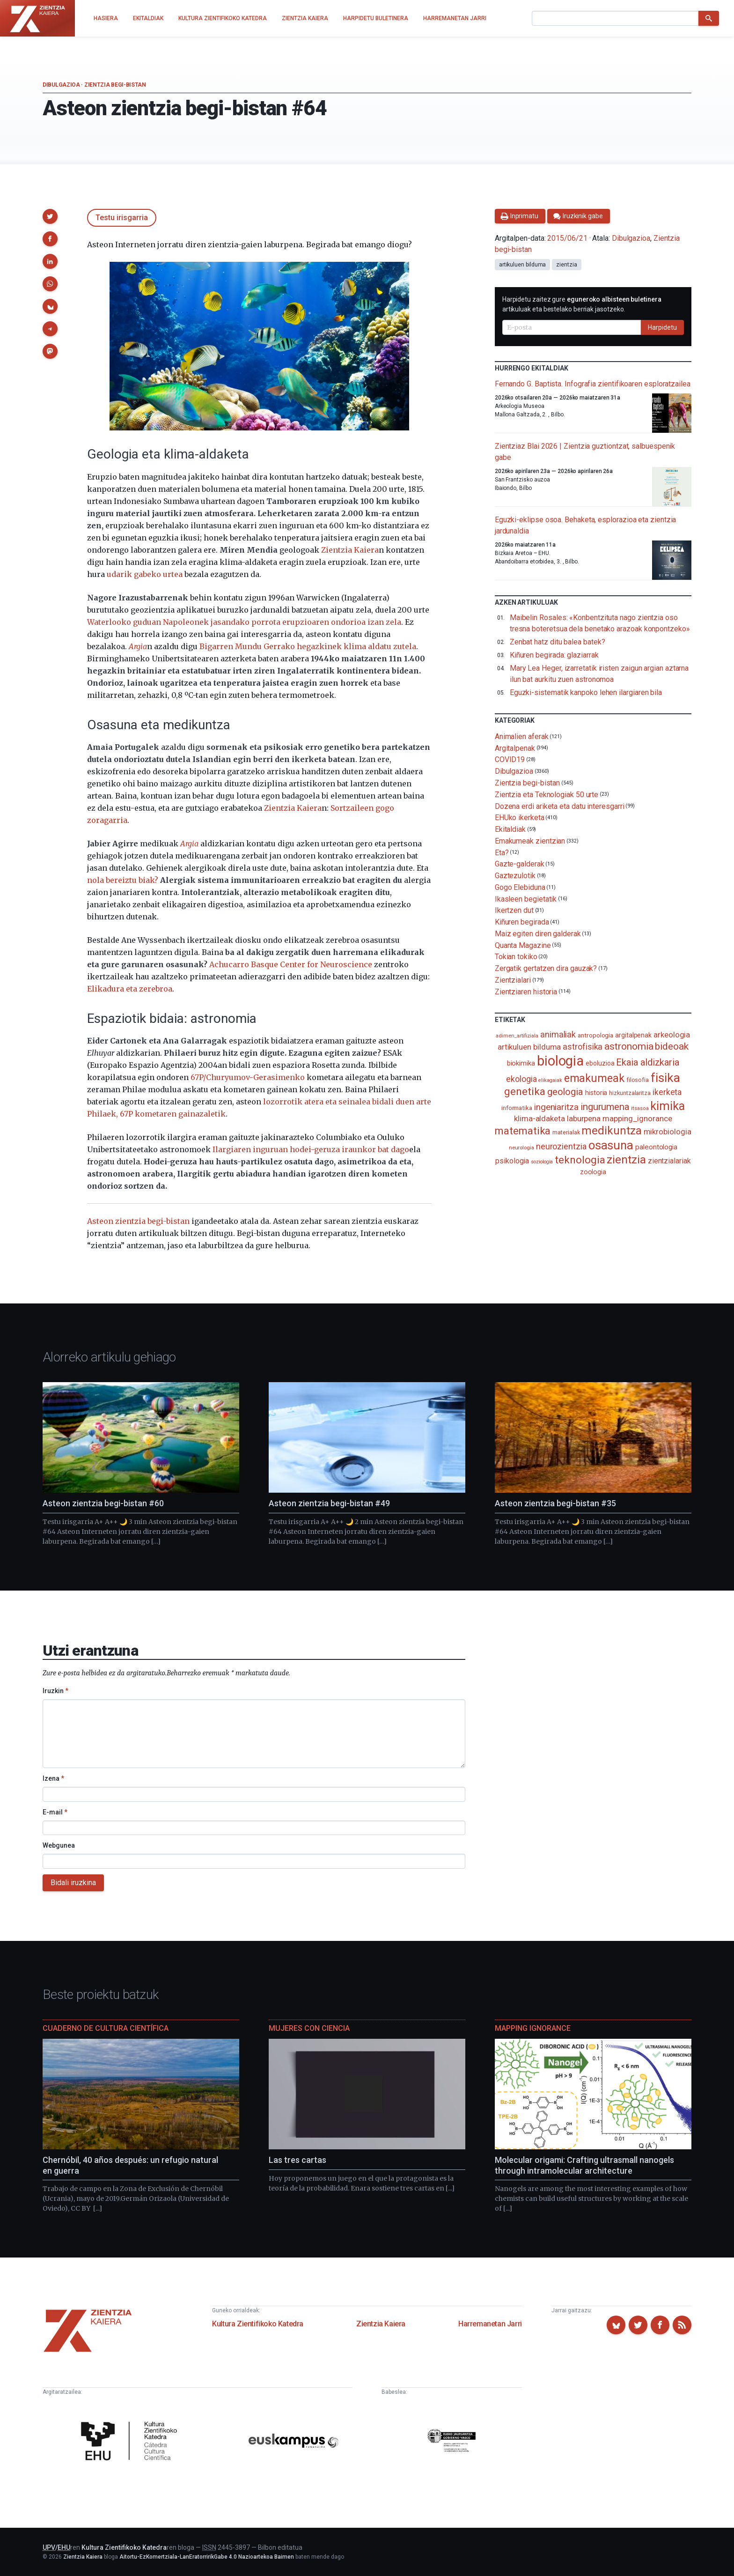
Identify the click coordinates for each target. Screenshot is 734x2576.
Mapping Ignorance (533, 2028)
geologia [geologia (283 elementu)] (565, 1091)
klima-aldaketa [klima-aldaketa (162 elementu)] (539, 1118)
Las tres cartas (297, 2160)
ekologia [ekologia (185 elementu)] (521, 1079)
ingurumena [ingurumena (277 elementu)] (604, 1106)
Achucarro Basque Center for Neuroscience (290, 964)
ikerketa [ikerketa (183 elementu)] (667, 1092)
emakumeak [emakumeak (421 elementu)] (594, 1078)
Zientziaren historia (526, 991)
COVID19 (510, 759)
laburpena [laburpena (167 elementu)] (584, 1118)
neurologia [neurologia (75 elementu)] (521, 1147)
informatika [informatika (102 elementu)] (516, 1107)
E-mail (55, 1812)
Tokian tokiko (516, 956)
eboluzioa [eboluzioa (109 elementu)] (600, 1063)
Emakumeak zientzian (530, 840)
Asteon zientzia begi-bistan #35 (555, 1503)
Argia (189, 843)
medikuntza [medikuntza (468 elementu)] (611, 1130)
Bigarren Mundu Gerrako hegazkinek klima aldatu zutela (307, 646)
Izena (53, 1778)
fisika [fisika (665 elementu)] (665, 1077)
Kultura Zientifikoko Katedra (257, 2323)
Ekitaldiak (510, 829)
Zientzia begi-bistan (115, 84)
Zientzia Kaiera (350, 550)
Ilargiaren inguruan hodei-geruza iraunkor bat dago (311, 1149)
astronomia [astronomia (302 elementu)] (628, 1046)
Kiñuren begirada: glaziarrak (554, 655)
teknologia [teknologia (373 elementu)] (580, 1160)
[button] (50, 216)
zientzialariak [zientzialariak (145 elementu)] (669, 1160)
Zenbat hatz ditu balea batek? (557, 641)
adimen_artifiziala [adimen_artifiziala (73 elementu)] (517, 1036)
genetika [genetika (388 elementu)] (524, 1091)
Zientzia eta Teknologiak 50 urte (546, 794)
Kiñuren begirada (522, 922)
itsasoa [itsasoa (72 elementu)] (639, 1108)
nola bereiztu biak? (122, 880)
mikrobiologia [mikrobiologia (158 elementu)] (667, 1131)
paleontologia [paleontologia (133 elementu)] (656, 1147)
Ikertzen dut (514, 910)
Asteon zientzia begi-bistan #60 (103, 1503)
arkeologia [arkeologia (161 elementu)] (671, 1034)
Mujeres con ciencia (309, 2028)
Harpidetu (662, 327)
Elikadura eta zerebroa (129, 988)
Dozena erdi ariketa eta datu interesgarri (559, 805)
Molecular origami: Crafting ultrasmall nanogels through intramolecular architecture (584, 2165)
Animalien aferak (522, 736)
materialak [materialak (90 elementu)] (566, 1132)
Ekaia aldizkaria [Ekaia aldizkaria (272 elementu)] (647, 1062)
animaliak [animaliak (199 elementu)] (558, 1034)
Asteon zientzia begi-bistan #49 (329, 1503)
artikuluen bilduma (522, 264)
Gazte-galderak (519, 863)
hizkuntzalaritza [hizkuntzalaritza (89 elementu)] (630, 1092)
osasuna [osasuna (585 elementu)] (610, 1145)
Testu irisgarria (121, 217)
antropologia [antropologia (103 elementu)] (595, 1035)
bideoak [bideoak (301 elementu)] (671, 1046)
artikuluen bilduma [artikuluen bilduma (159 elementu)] (529, 1047)
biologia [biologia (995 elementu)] (560, 1061)
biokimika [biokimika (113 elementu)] (521, 1063)
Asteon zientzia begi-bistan (138, 1221)
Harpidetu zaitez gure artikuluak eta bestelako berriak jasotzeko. (581, 304)
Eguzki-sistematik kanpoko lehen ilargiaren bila (586, 692)
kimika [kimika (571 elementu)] (667, 1106)
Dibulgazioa (61, 84)
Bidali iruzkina (73, 1882)
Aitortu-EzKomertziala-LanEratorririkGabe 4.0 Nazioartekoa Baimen (206, 2557)
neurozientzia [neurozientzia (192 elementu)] (561, 1146)
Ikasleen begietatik (526, 898)
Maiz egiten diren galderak (538, 933)
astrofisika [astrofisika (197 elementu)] (582, 1046)
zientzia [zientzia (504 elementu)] (626, 1159)
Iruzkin (55, 1691)
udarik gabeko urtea (145, 574)
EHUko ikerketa (519, 817)
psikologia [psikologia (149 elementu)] (512, 1160)
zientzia (566, 264)
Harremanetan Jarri (490, 2323)
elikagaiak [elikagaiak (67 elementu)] (550, 1080)
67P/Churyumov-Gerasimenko (248, 1077)
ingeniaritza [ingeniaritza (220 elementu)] (556, 1107)
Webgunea (59, 1845)
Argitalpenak (515, 747)
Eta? (502, 852)
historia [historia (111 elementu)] (596, 1092)
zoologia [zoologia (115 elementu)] (593, 1172)
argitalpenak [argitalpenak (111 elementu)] (633, 1035)
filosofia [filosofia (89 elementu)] (637, 1079)
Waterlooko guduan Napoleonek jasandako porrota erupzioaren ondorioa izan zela (244, 622)
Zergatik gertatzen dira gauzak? (546, 968)
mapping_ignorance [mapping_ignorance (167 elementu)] (637, 1118)
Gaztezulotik (515, 875)
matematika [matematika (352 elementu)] (522, 1131)
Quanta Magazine (523, 944)
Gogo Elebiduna (520, 887)
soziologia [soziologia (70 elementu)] (542, 1162)
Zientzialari (513, 980)
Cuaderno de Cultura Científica (106, 2028)
